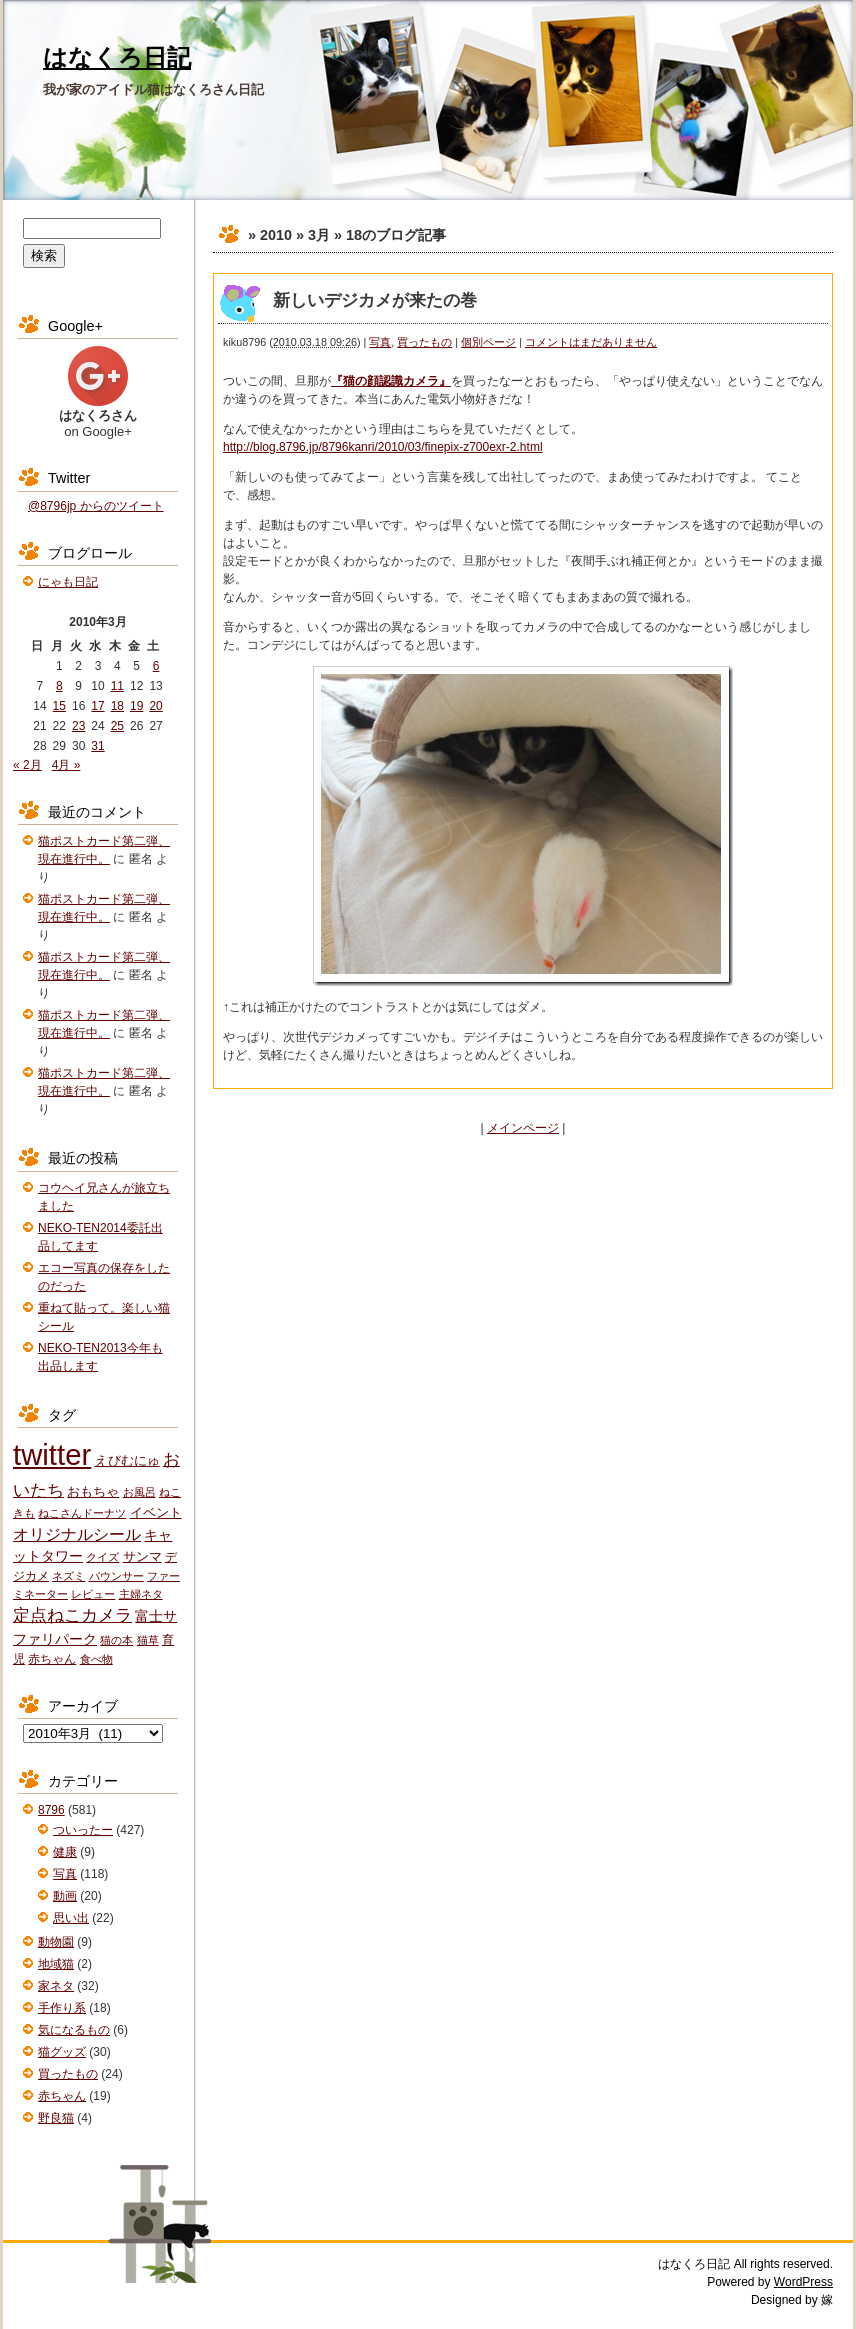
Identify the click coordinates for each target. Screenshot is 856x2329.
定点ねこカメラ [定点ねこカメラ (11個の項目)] (72, 1615)
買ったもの (424, 342)
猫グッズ (62, 2052)
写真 (380, 342)
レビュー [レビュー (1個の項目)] (93, 1594)
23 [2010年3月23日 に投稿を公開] (78, 726)
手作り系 (62, 2008)
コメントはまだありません (591, 342)
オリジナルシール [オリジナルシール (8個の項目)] (77, 1534)
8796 (51, 1810)
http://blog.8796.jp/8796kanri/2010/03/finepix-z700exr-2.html (383, 447)
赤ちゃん (62, 2096)
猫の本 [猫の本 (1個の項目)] (116, 1640)
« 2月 (27, 765)
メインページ (523, 1128)
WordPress (803, 2282)
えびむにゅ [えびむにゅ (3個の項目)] (127, 1460)
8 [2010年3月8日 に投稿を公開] (59, 686)
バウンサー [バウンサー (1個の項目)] (116, 1576)
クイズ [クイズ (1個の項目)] (102, 1557)
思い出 (71, 1918)
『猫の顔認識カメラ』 (391, 381)
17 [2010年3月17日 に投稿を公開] (97, 706)
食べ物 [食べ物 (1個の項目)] (96, 1659)
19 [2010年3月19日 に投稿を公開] (136, 706)
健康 (65, 1852)
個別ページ (488, 342)
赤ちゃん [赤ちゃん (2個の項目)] (52, 1659)
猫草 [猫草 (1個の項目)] (148, 1640)
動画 (65, 1896)
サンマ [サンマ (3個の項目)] (142, 1556)
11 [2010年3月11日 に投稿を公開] (117, 686)
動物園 (56, 1942)
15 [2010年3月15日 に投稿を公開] (59, 706)
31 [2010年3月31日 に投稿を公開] (97, 746)
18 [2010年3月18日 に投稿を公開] (117, 706)
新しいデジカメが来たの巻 (375, 300)
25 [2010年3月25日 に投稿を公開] (117, 726)
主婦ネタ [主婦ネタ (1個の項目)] (141, 1594)
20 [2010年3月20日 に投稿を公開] (155, 706)
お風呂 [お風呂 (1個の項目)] (139, 1492)
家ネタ (56, 1986)
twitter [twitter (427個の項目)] (52, 1454)
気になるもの (74, 2030)
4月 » (66, 765)
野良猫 (56, 2118)
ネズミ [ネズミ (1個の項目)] (68, 1576)
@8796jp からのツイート (96, 506)
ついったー (83, 1830)
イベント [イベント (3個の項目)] (156, 1512)
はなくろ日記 (117, 57)
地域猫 (56, 1964)
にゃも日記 (68, 582)
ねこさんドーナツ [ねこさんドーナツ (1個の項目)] (82, 1513)
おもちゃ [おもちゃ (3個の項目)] (93, 1491)
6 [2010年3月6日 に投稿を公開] (156, 666)
